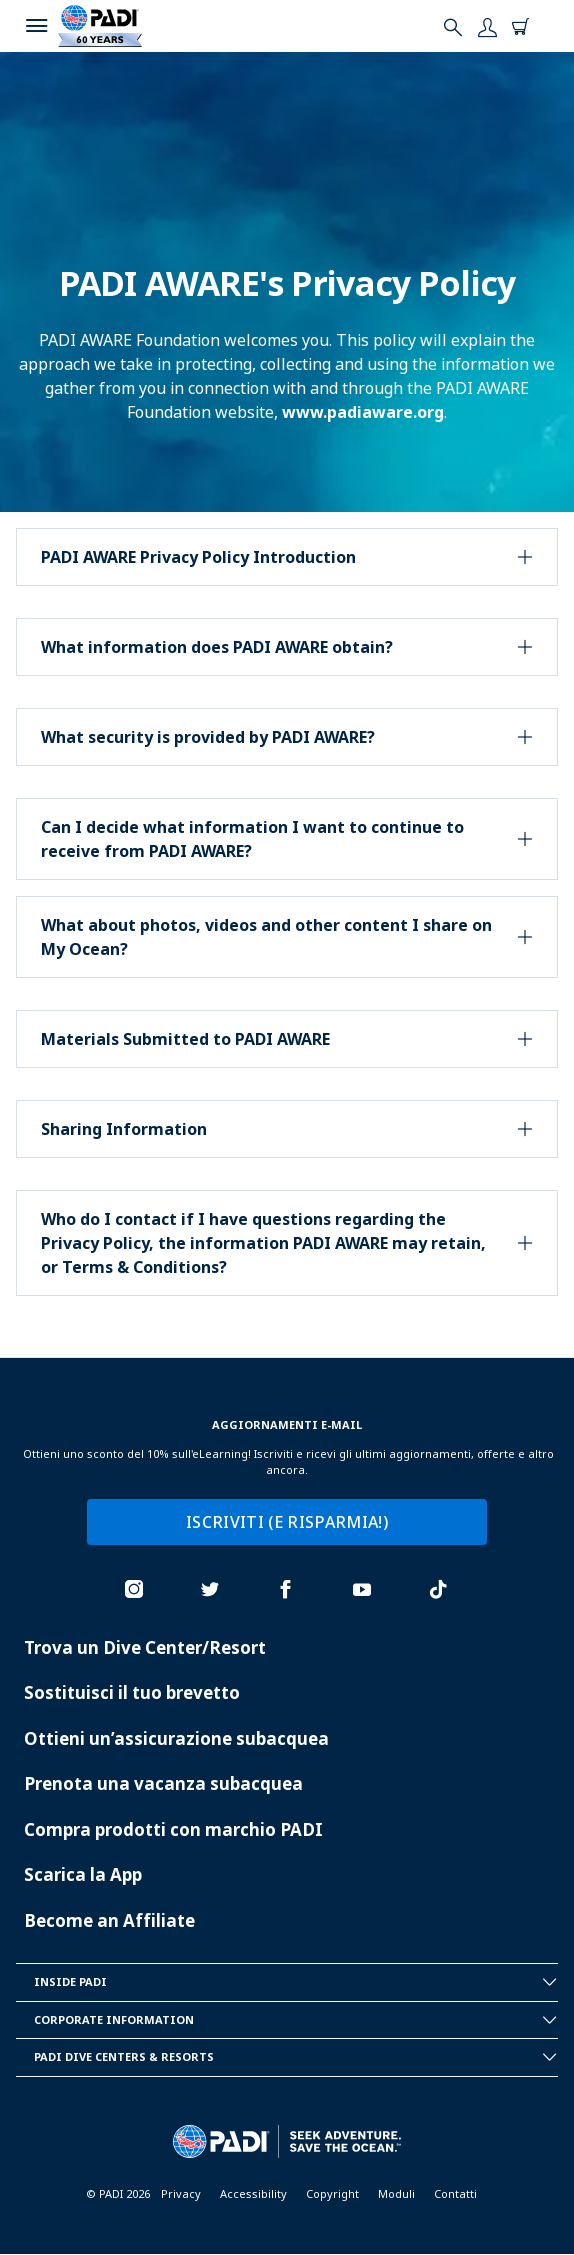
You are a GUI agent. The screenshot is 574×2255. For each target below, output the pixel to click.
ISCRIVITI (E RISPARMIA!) (287, 1522)
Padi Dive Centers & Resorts (296, 2057)
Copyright (332, 2193)
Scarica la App (83, 1874)
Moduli (396, 2193)
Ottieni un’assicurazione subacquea (176, 1738)
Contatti (455, 2193)
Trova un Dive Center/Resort (145, 1647)
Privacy (181, 2193)
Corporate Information (296, 2020)
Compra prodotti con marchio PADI (173, 1829)
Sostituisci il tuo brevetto (132, 1692)
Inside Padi (296, 1982)
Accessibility (253, 2193)
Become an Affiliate (109, 1920)
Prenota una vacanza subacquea (163, 1783)
